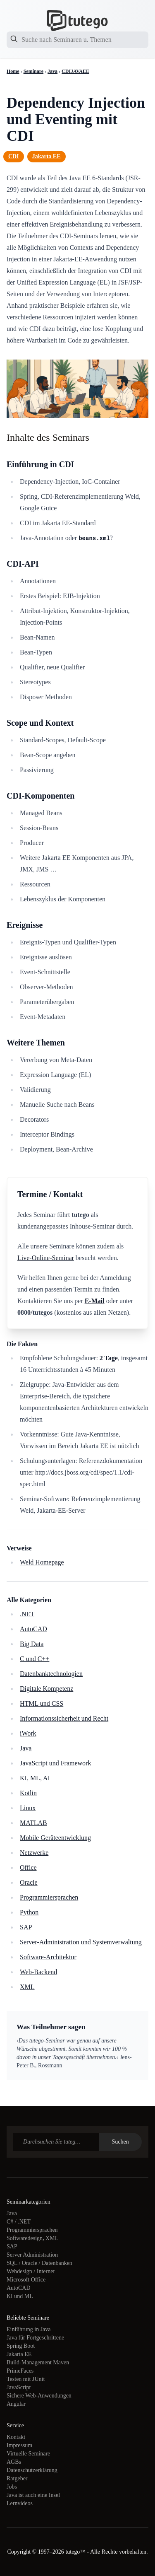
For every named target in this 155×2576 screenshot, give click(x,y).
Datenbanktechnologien (51, 1673)
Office (28, 1867)
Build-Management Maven (38, 2362)
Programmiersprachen (49, 1897)
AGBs (14, 2462)
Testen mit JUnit (26, 2379)
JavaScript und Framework (55, 1763)
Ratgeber (17, 2478)
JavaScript (19, 2387)
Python (29, 1912)
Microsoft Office (26, 2280)
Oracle (29, 1882)
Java (52, 71)
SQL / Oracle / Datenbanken (39, 2263)
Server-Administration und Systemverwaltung (81, 1942)
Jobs (12, 2487)
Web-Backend (38, 1971)
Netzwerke (34, 1852)
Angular (16, 2404)
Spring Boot (21, 2346)
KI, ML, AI (35, 1778)
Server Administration (32, 2255)
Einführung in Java (29, 2329)
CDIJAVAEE (75, 71)
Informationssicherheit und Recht (64, 1718)
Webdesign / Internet (31, 2271)
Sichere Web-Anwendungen (39, 2396)
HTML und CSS (41, 1703)
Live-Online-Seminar (45, 1257)
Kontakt (16, 2437)
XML (27, 1986)
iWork (28, 1733)
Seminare (33, 71)
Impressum (19, 2445)
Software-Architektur (48, 1956)
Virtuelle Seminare (28, 2453)
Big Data (31, 1643)
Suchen (120, 2142)
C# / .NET (19, 2222)
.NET (27, 1614)
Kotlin (28, 1792)
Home (13, 71)
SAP (26, 1927)
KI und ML (20, 2296)
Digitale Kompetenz (46, 1688)
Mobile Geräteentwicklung (55, 1837)
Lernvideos (20, 2503)
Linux (28, 1807)
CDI (13, 156)
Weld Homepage (42, 1562)
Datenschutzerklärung (32, 2470)
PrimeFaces (20, 2371)
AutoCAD (33, 1628)
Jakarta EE (46, 156)
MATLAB (33, 1822)
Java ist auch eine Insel (33, 2495)
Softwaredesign (25, 2238)
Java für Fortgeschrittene (35, 2338)
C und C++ (34, 1658)
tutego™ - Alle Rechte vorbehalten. (106, 2552)
